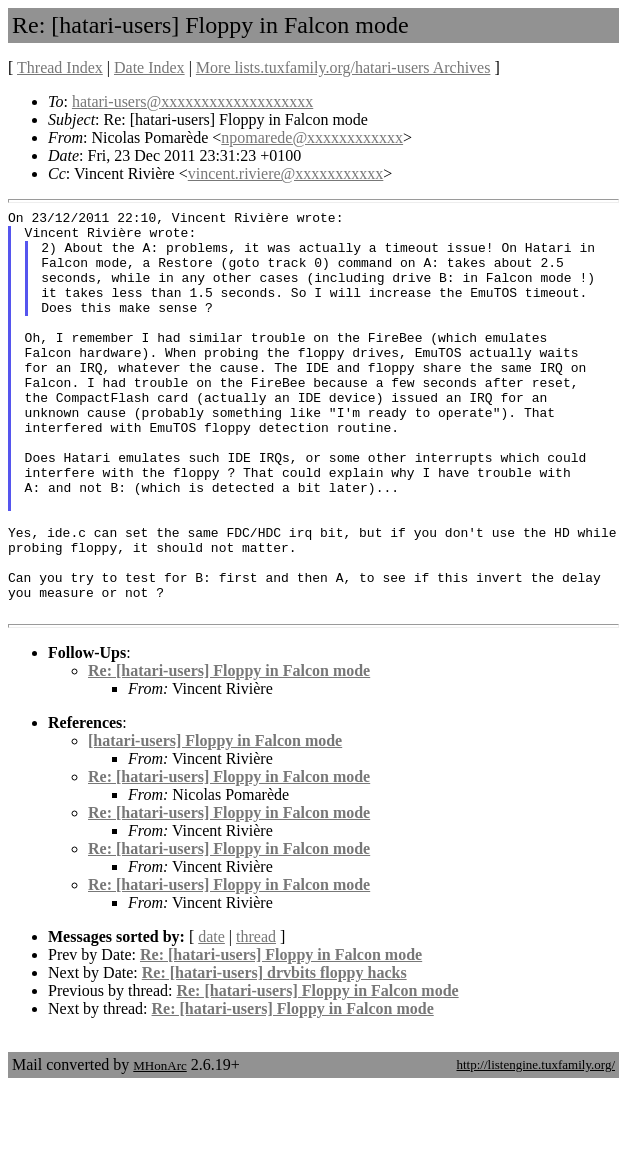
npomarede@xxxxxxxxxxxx (312, 137)
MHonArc (159, 1146)
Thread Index (60, 67)
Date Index (149, 67)
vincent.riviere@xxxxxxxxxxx (286, 173)
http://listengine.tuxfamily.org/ (535, 1145)
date (211, 1017)
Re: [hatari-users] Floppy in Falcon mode (229, 751)
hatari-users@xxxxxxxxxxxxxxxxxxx (192, 101)
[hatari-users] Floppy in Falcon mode (215, 821)
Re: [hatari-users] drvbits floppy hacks (274, 1053)
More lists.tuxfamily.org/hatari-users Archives (343, 67)
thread (256, 1017)
